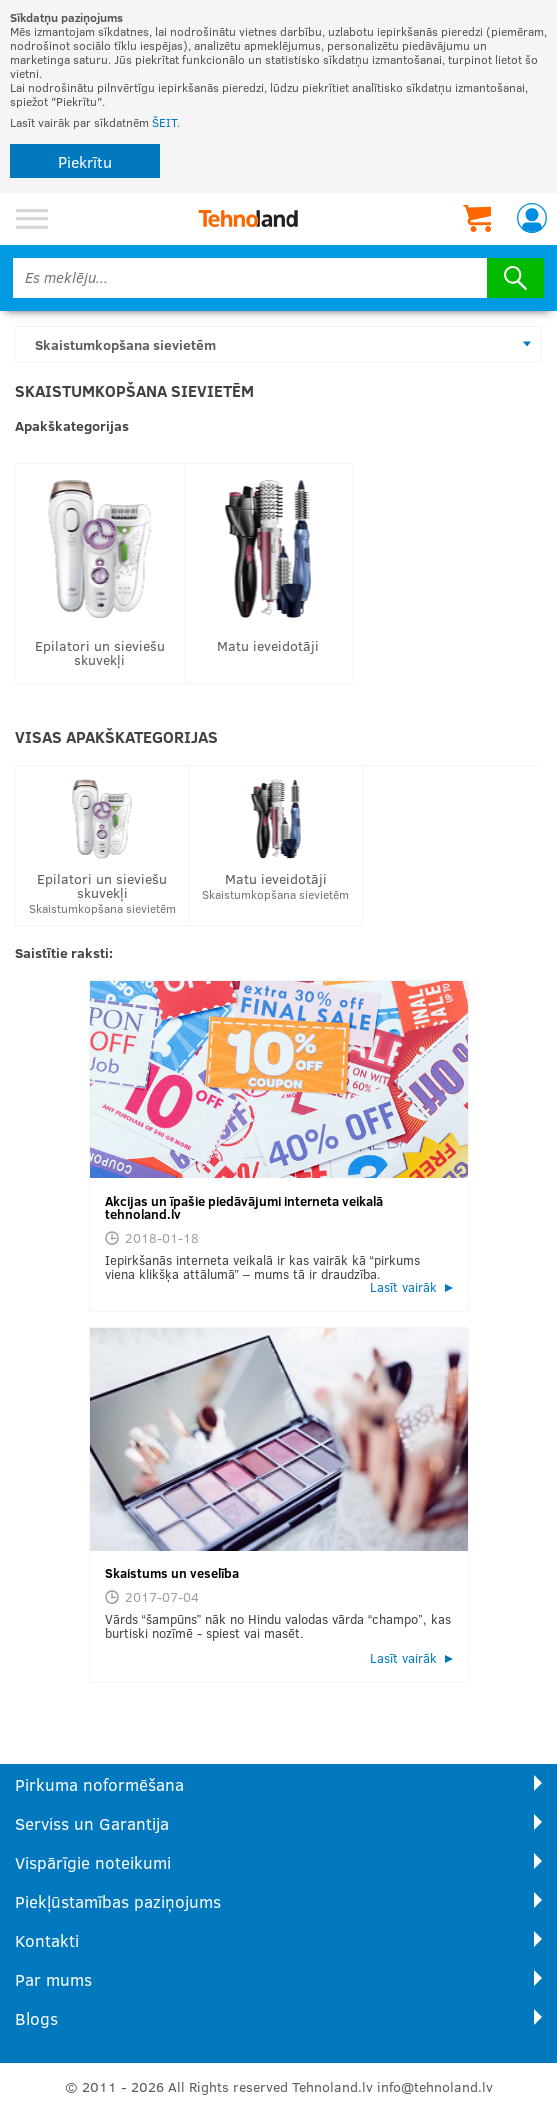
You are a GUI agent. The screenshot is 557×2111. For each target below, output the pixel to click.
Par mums (53, 1979)
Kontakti (47, 1940)
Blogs (36, 2018)
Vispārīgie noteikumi (93, 1862)
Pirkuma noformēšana (99, 1784)
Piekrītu (85, 161)
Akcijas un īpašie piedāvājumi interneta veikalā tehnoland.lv (244, 1207)
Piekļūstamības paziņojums (118, 1901)
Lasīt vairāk (403, 1287)
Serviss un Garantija (92, 1823)
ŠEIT (164, 122)
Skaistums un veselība (172, 1573)
